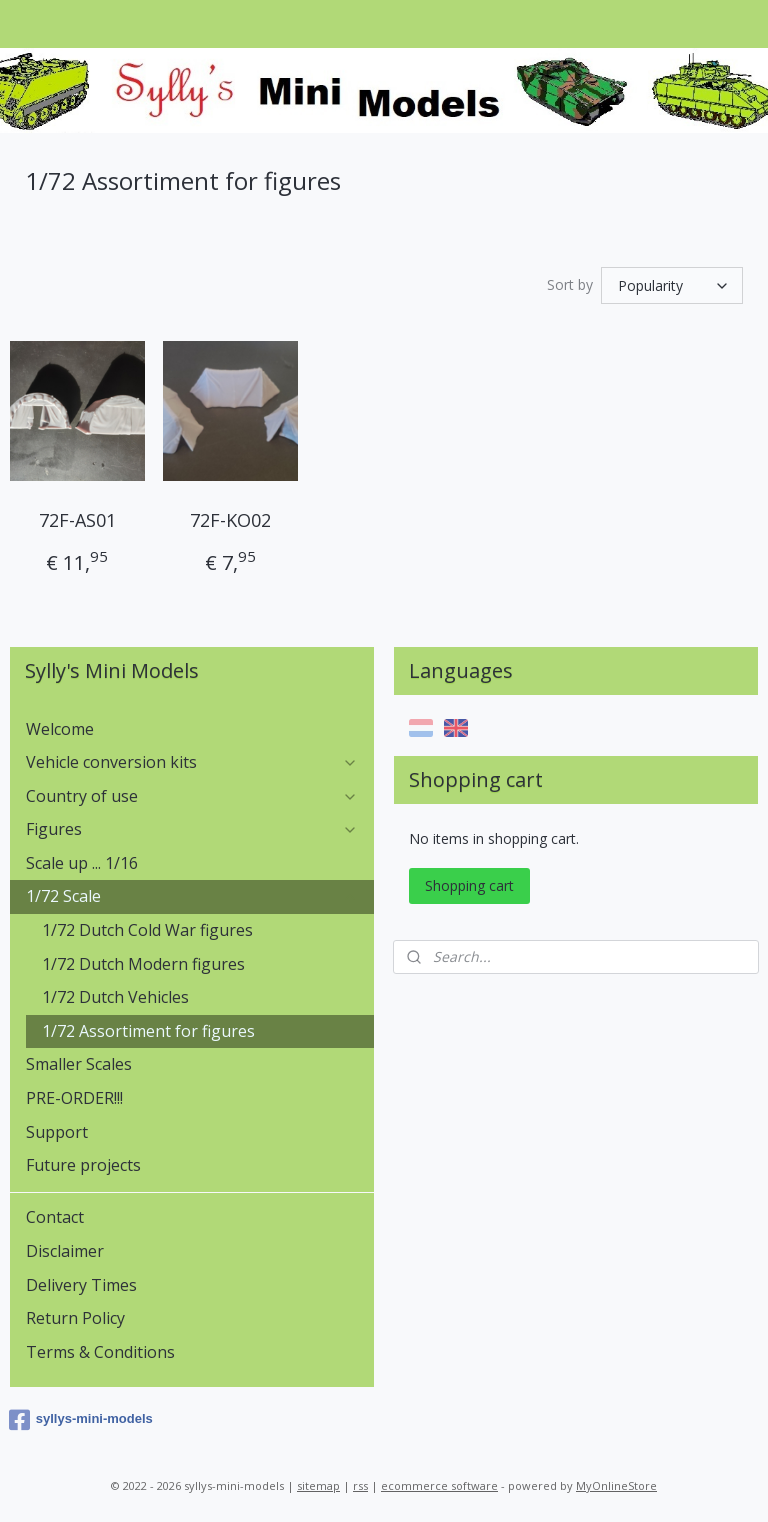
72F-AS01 (77, 520)
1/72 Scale (192, 896)
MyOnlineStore (616, 1485)
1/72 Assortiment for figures (148, 1031)
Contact (55, 1217)
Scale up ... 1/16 (82, 863)
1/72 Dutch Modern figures (143, 964)
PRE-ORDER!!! (74, 1098)
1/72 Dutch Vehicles (115, 997)
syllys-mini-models (81, 1420)
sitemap (318, 1485)
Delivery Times (81, 1285)
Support (57, 1132)
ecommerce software (439, 1485)
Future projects (83, 1165)
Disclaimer (65, 1251)
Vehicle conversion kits (192, 762)
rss (360, 1485)
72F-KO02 (230, 520)
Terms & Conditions (100, 1352)
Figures (192, 829)
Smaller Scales (79, 1064)
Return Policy (75, 1318)
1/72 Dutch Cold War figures (147, 930)
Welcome (60, 729)
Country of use (192, 796)
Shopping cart (469, 885)
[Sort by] (672, 285)
